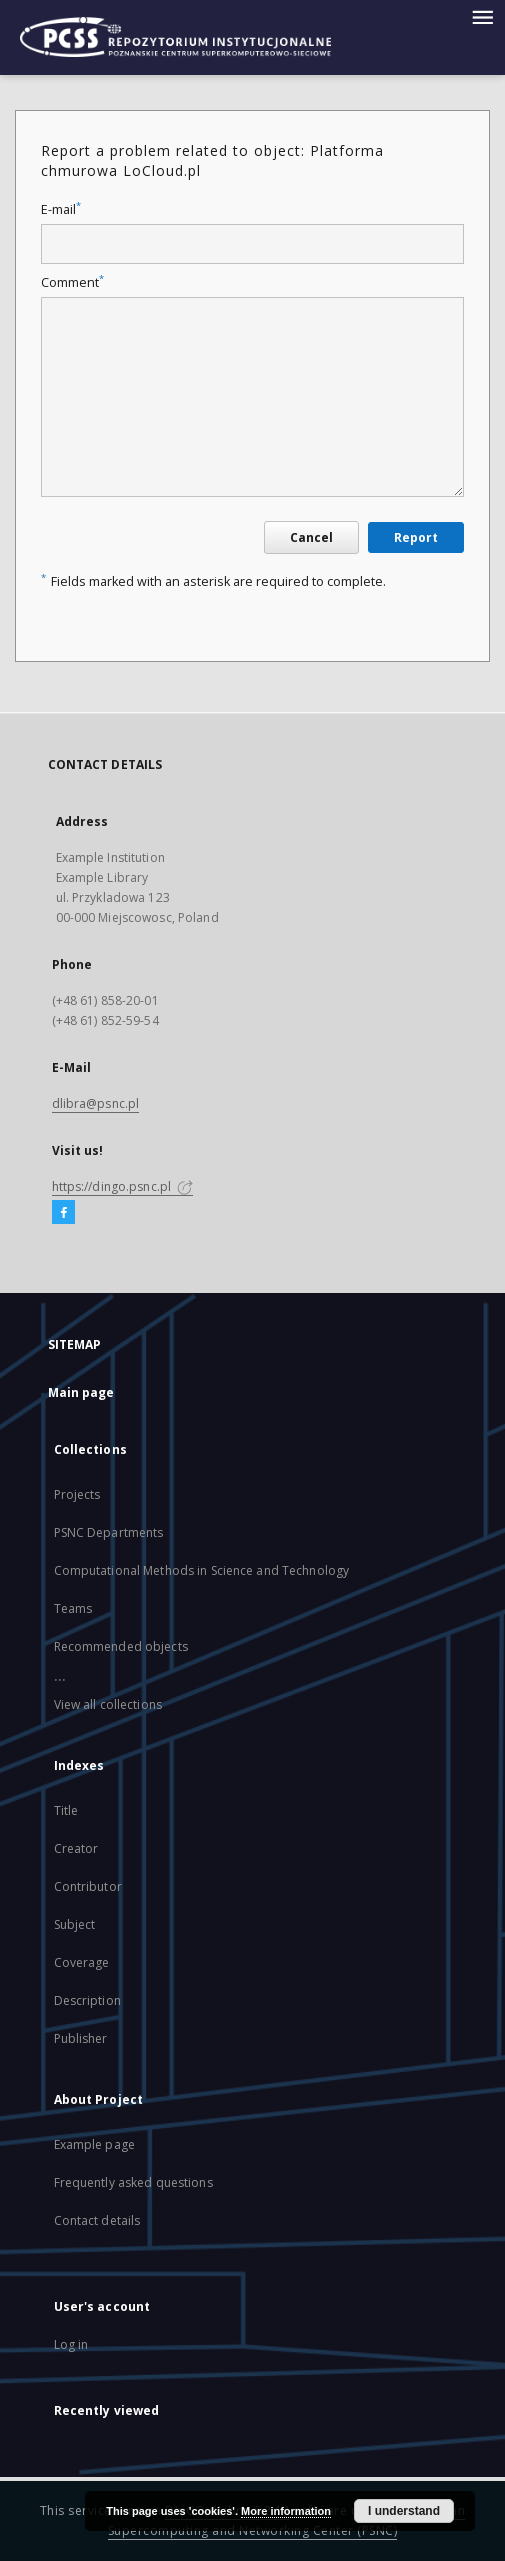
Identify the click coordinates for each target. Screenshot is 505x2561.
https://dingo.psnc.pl (123, 1186)
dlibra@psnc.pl (96, 1103)
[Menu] (482, 16)
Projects (77, 1494)
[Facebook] (63, 1213)
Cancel (311, 537)
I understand (404, 2511)
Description (87, 2000)
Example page (94, 2144)
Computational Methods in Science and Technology (202, 1570)
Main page (81, 1392)
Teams (73, 1608)
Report (416, 537)
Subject (75, 1924)
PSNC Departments (109, 1532)
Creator (76, 1848)
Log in (71, 2344)
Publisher (81, 2038)
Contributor (88, 1886)
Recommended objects (121, 1646)
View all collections (108, 1704)
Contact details (97, 2220)
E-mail (61, 209)
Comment (72, 282)
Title (66, 1810)
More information (286, 2511)
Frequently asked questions (133, 2182)
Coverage (82, 1962)
